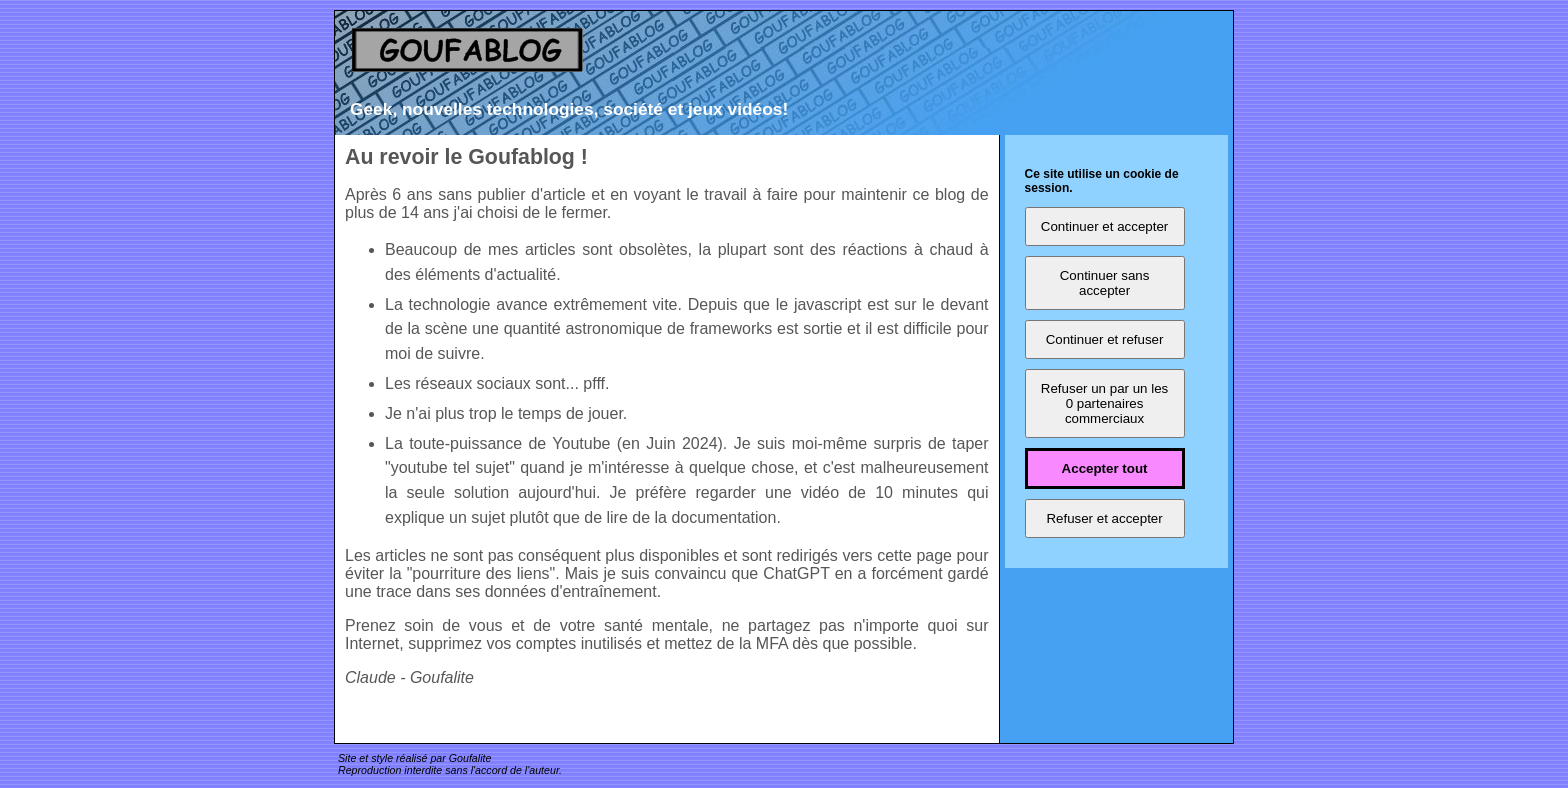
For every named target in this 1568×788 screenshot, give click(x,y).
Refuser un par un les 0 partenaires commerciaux (1104, 403)
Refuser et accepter (1104, 518)
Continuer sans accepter (1105, 283)
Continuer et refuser (1105, 339)
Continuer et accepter (1104, 226)
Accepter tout (1105, 468)
